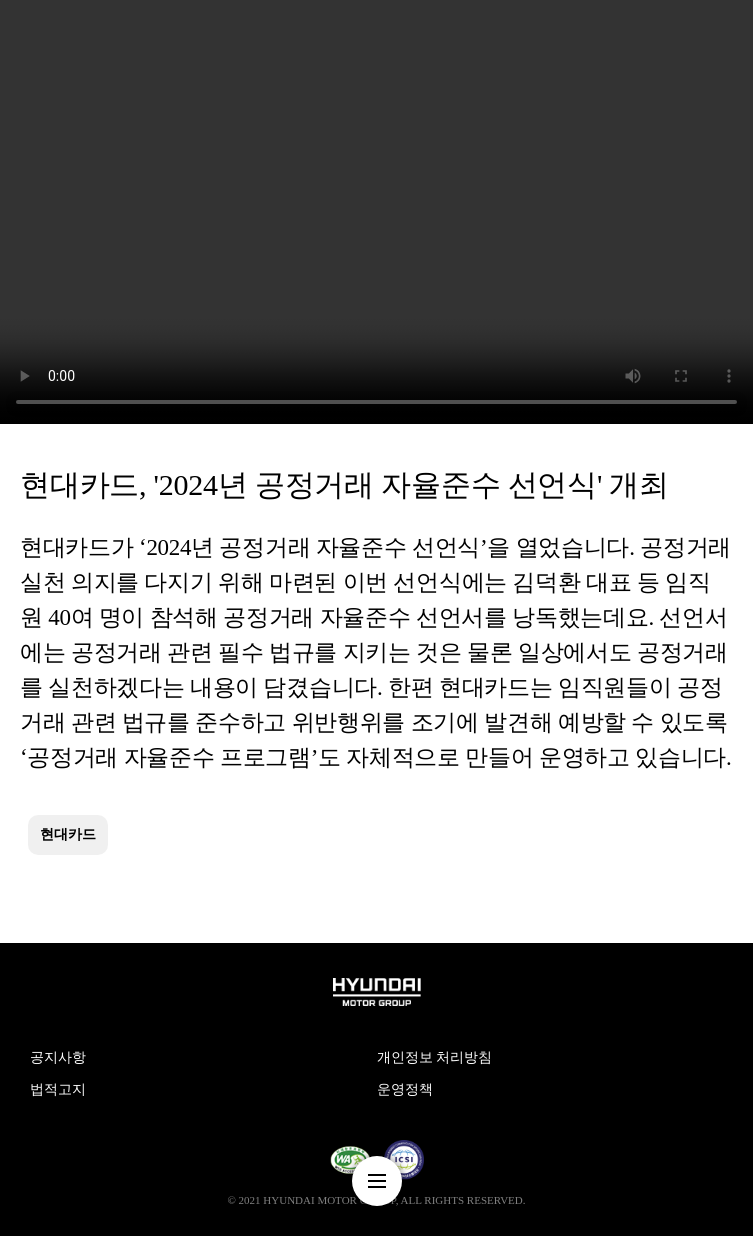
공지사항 (58, 1057)
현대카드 (68, 834)
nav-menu (377, 1181)
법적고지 (58, 1089)
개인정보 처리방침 (435, 1057)
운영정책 (405, 1089)
